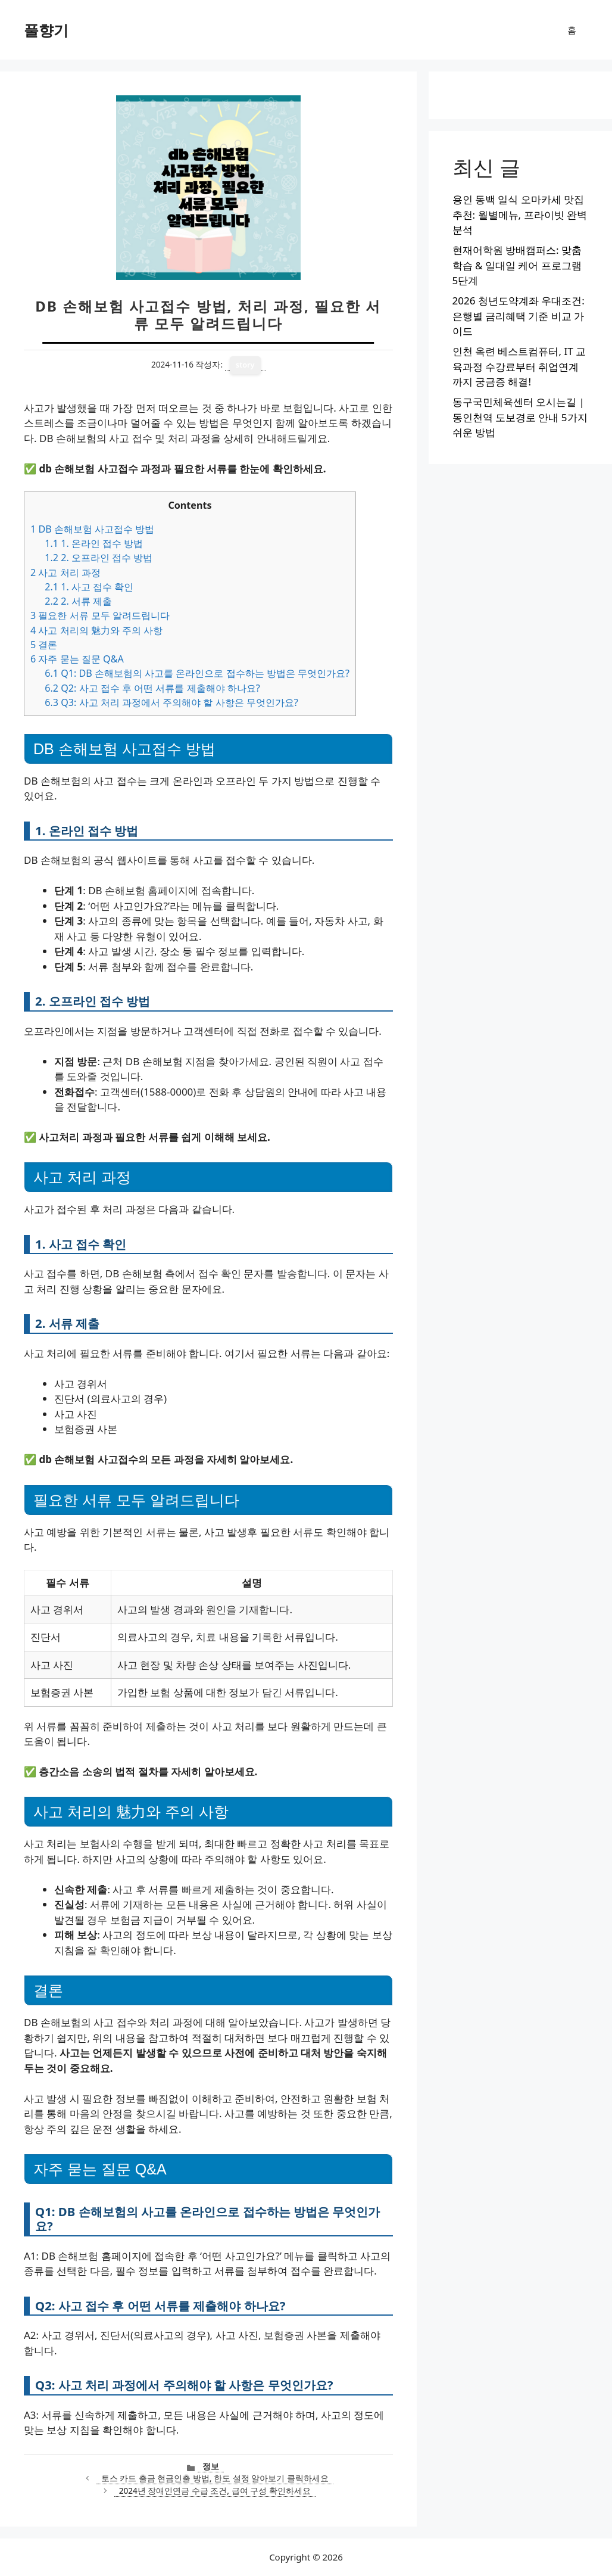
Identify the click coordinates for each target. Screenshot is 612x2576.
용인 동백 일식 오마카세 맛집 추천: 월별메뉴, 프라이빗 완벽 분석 (519, 214)
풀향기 (46, 30)
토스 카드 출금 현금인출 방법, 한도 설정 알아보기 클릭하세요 (215, 2478)
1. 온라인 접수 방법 (94, 543)
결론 (43, 644)
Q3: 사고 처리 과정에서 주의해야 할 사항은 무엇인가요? (171, 702)
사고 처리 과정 (65, 572)
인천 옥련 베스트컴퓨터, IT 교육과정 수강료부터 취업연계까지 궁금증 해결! (519, 366)
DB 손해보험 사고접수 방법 (92, 529)
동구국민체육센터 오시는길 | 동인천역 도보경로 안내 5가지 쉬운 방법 (520, 417)
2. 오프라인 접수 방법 (98, 557)
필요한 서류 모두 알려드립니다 (100, 615)
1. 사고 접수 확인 (89, 586)
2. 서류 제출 (78, 601)
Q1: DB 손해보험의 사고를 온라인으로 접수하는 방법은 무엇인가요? (197, 673)
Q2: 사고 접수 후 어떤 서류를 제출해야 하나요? (152, 688)
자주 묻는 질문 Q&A (77, 658)
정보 (210, 2466)
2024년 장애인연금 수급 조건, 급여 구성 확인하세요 (215, 2490)
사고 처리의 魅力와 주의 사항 (96, 630)
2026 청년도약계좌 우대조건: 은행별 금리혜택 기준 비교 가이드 (518, 316)
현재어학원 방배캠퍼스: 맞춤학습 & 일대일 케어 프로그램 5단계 (517, 265)
